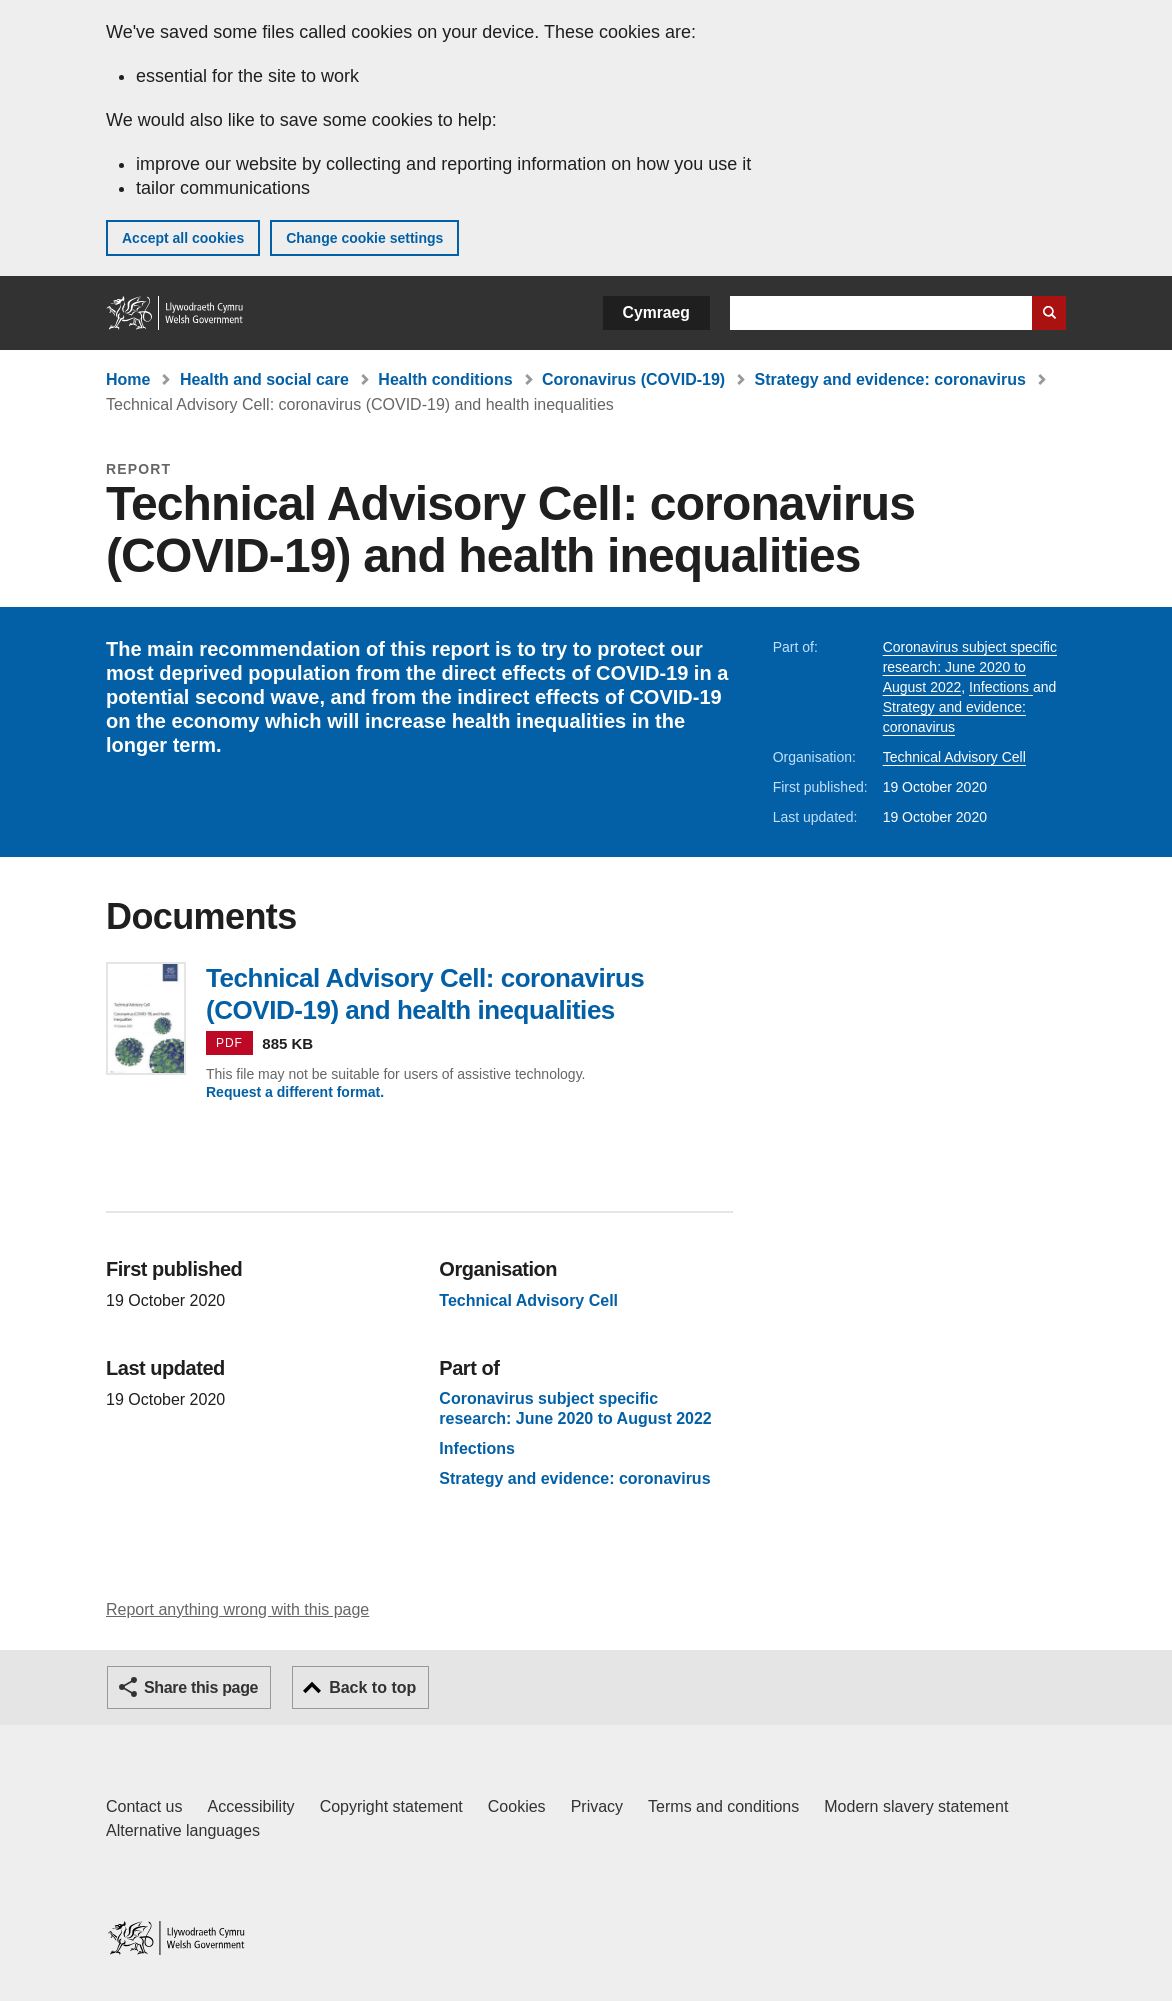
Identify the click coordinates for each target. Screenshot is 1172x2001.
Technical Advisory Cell (954, 757)
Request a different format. (295, 1092)
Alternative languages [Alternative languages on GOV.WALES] (183, 1830)
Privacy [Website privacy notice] (597, 1806)
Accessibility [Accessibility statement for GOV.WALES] (250, 1806)
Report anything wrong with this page (237, 1609)
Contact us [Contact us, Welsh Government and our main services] (144, 1806)
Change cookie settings (364, 238)
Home (128, 379)
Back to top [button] (372, 1687)
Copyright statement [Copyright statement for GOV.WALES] (391, 1806)
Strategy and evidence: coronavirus (890, 379)
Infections (1001, 687)
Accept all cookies (183, 238)
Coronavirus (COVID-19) (633, 379)
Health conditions (445, 379)
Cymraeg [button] (656, 312)
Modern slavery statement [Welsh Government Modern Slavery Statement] (916, 1806)
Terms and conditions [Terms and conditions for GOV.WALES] (723, 1806)
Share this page (201, 1687)
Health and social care (264, 379)
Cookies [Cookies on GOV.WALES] (517, 1806)
